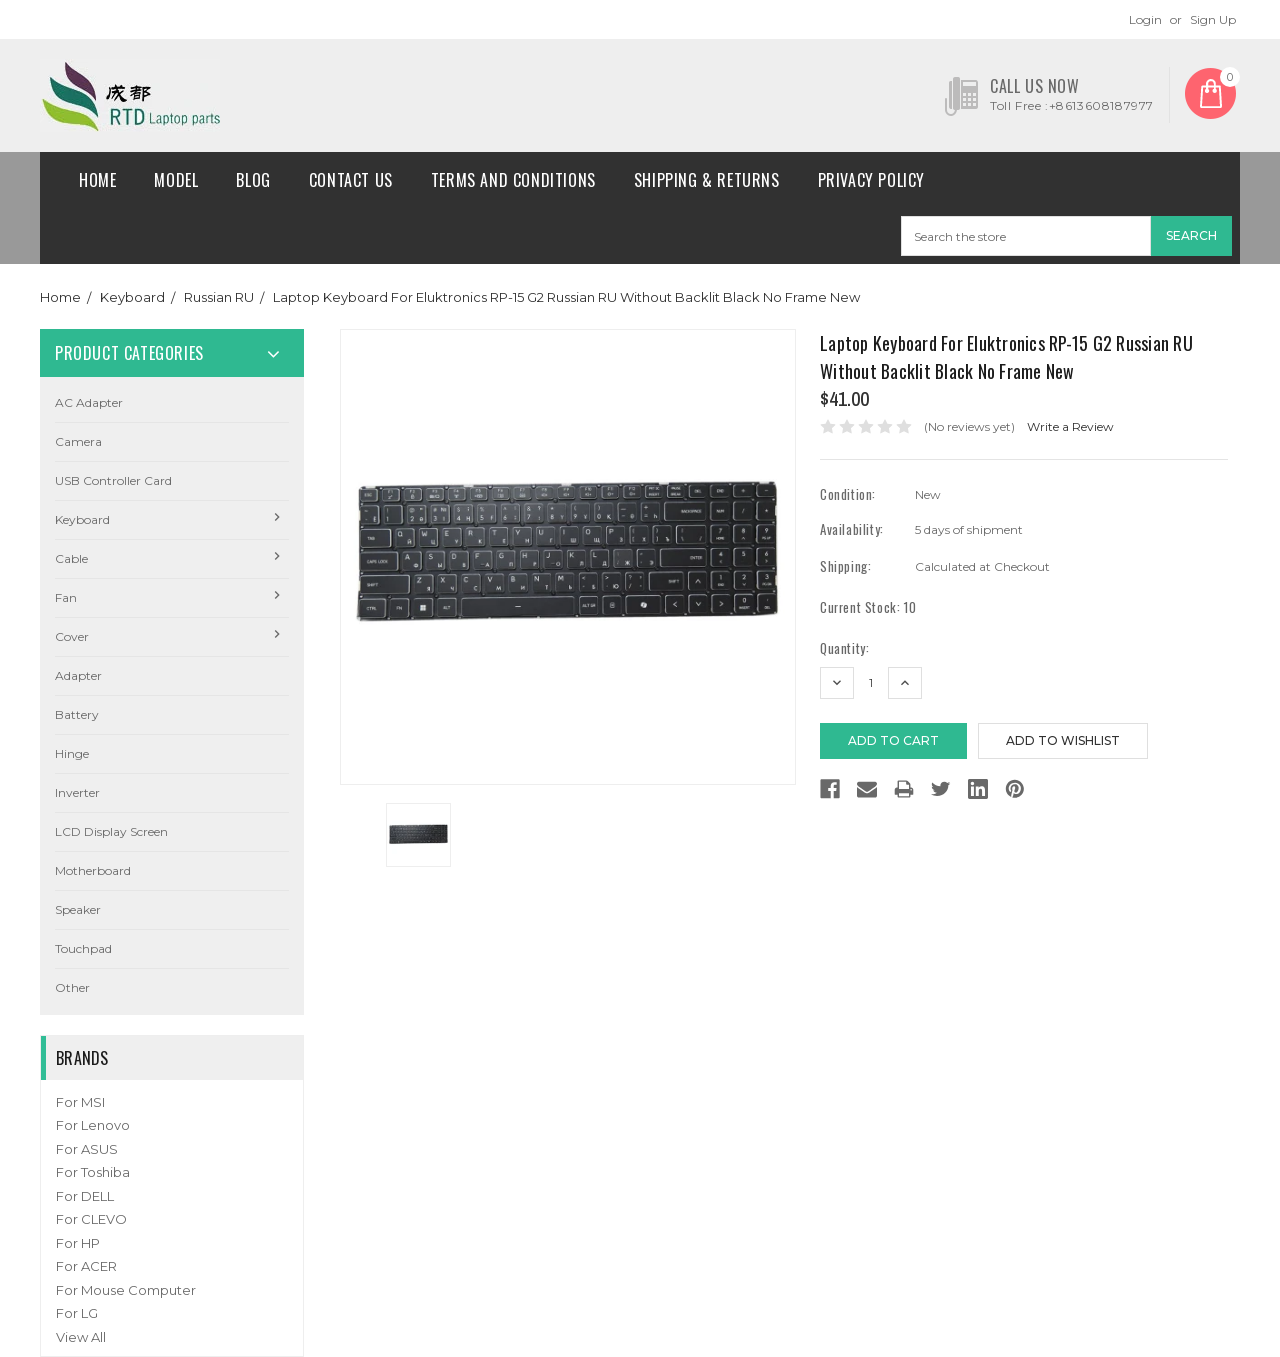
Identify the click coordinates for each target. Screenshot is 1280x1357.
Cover (72, 636)
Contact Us (351, 180)
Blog (253, 180)
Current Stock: (868, 607)
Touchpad (83, 948)
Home (97, 180)
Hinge (72, 753)
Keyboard (132, 297)
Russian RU (219, 297)
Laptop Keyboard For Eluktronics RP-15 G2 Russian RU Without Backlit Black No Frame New (566, 297)
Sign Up (1213, 19)
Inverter (77, 792)
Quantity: (844, 648)
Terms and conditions (513, 180)
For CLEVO (91, 1219)
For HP (78, 1243)
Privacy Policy (871, 180)
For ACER (86, 1266)
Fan (66, 597)
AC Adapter (89, 402)
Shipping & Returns (707, 180)
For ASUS (87, 1149)
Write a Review (1070, 426)
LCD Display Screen (111, 831)
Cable (71, 558)
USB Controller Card (113, 480)
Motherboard (93, 870)
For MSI (80, 1102)
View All (81, 1337)
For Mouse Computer (126, 1290)
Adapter (78, 675)
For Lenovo (93, 1125)
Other (72, 987)
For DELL (85, 1196)
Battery (77, 714)
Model (176, 180)
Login (1145, 19)
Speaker (78, 909)
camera (78, 441)
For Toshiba (93, 1172)
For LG (77, 1313)
